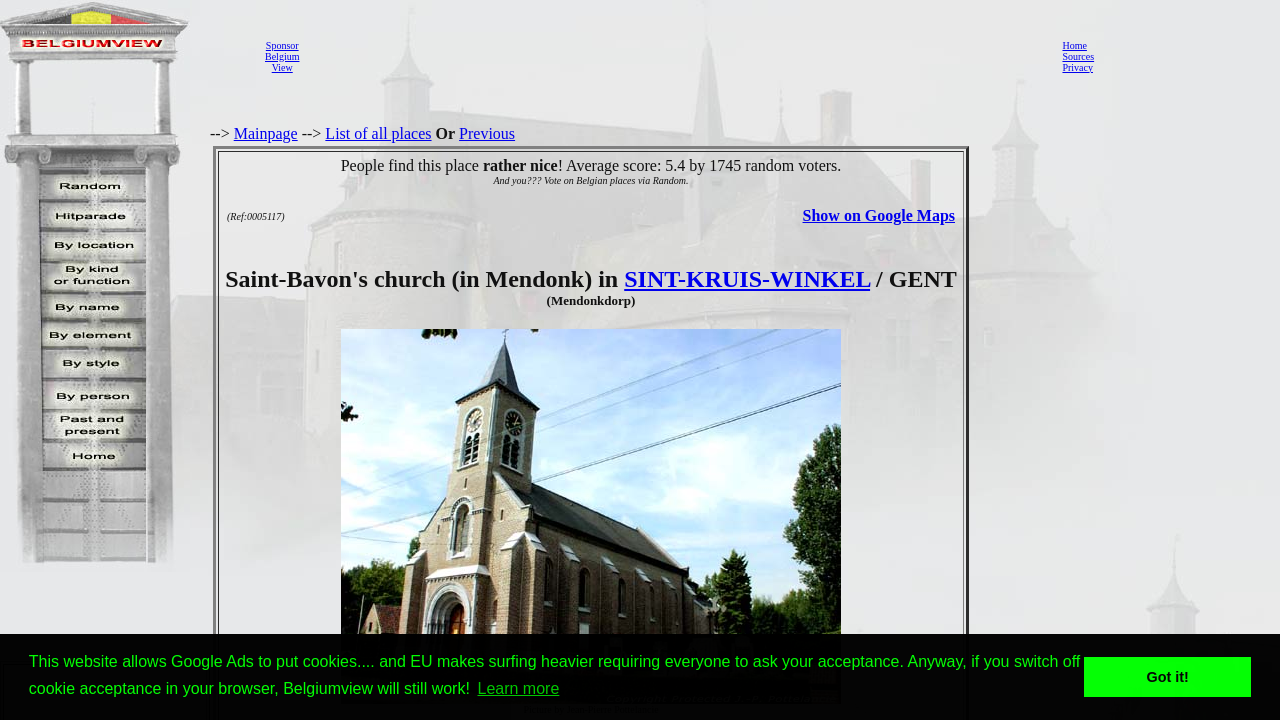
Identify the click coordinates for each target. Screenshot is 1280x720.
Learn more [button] (519, 688)
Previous (487, 133)
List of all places (378, 133)
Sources (1078, 56)
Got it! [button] (1168, 677)
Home (1074, 45)
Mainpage (266, 133)
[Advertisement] (675, 56)
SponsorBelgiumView (282, 56)
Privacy (1077, 67)
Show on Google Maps (879, 215)
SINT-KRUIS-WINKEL (747, 279)
